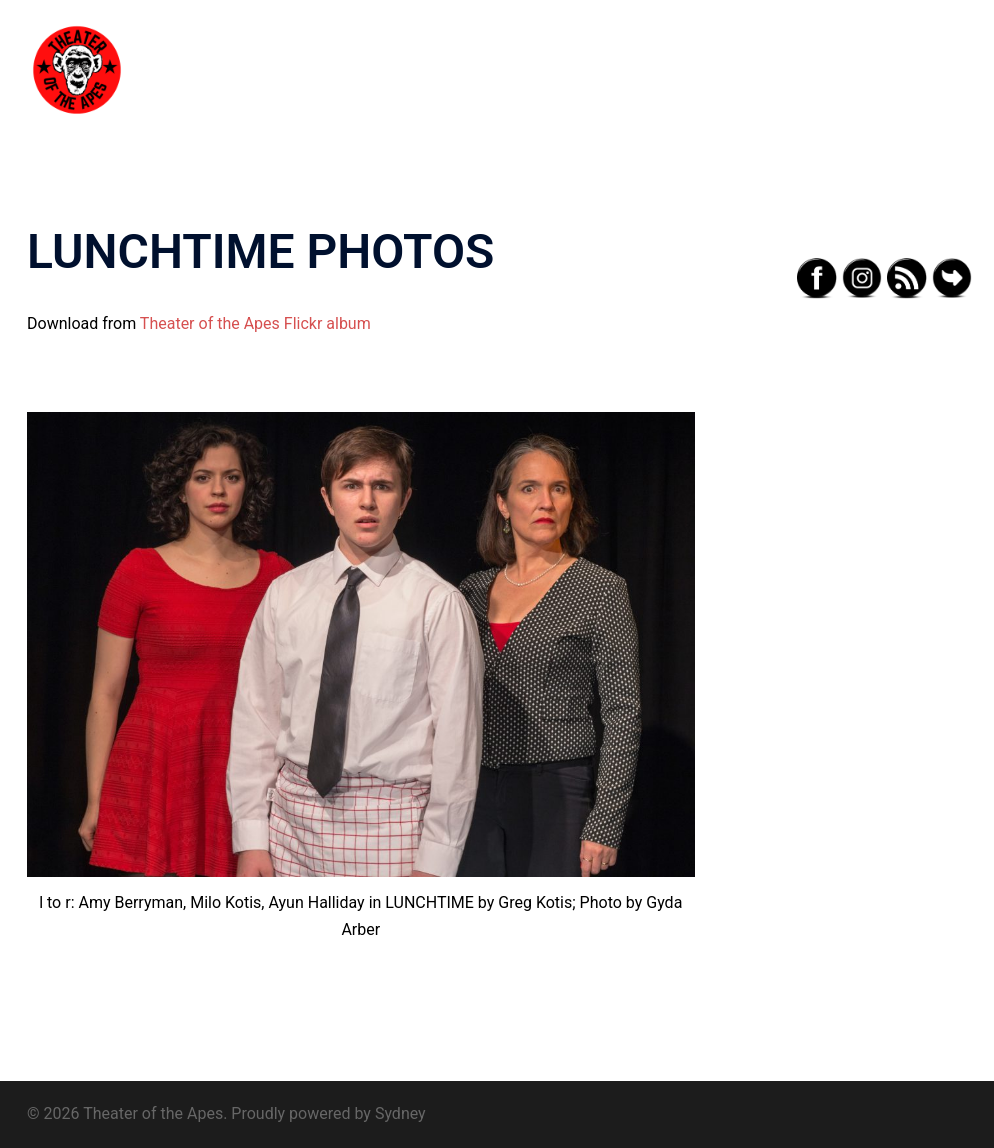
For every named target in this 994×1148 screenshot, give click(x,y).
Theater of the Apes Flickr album (255, 323)
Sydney (400, 1113)
